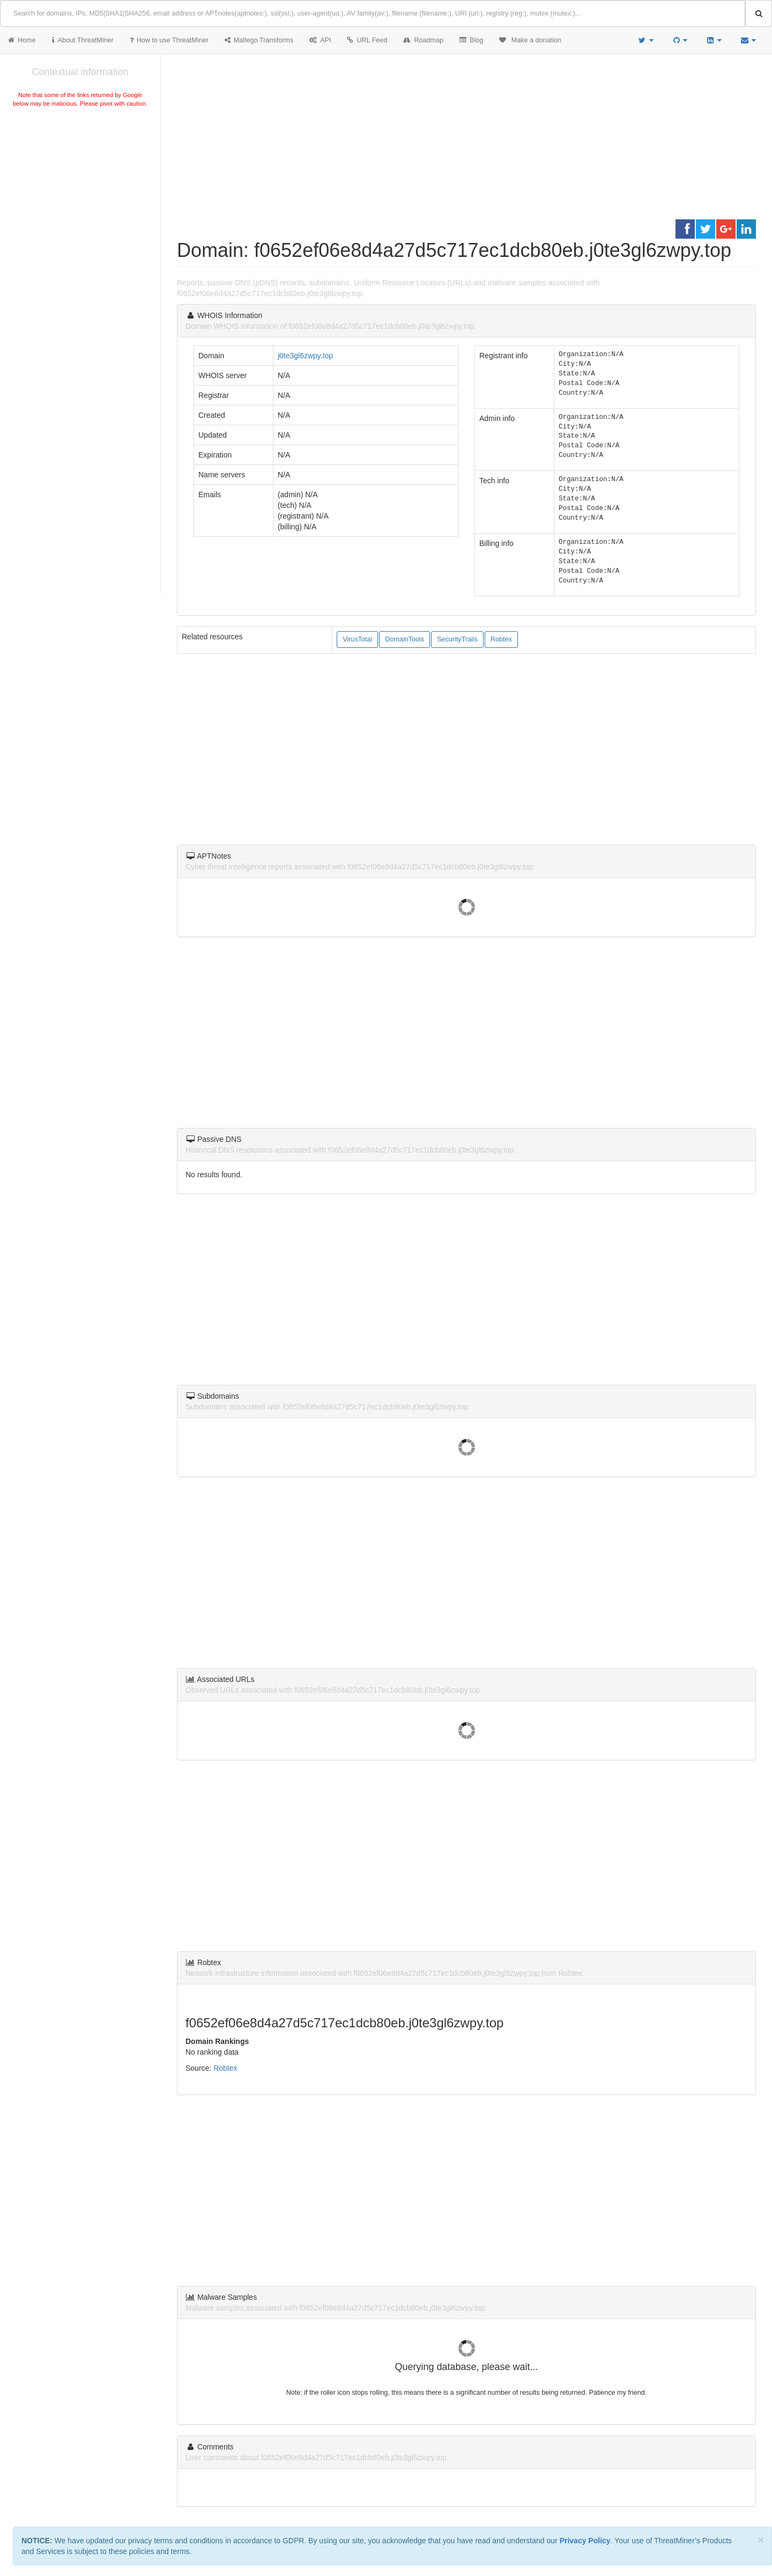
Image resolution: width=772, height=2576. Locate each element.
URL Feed (367, 40)
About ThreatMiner (83, 40)
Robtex (501, 639)
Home (22, 40)
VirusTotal (357, 639)
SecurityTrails (457, 639)
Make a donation (530, 40)
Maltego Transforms (259, 40)
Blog (471, 40)
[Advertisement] (80, 190)
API (320, 40)
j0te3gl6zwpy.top (305, 355)
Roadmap (423, 40)
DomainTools (404, 639)
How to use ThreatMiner (169, 40)
